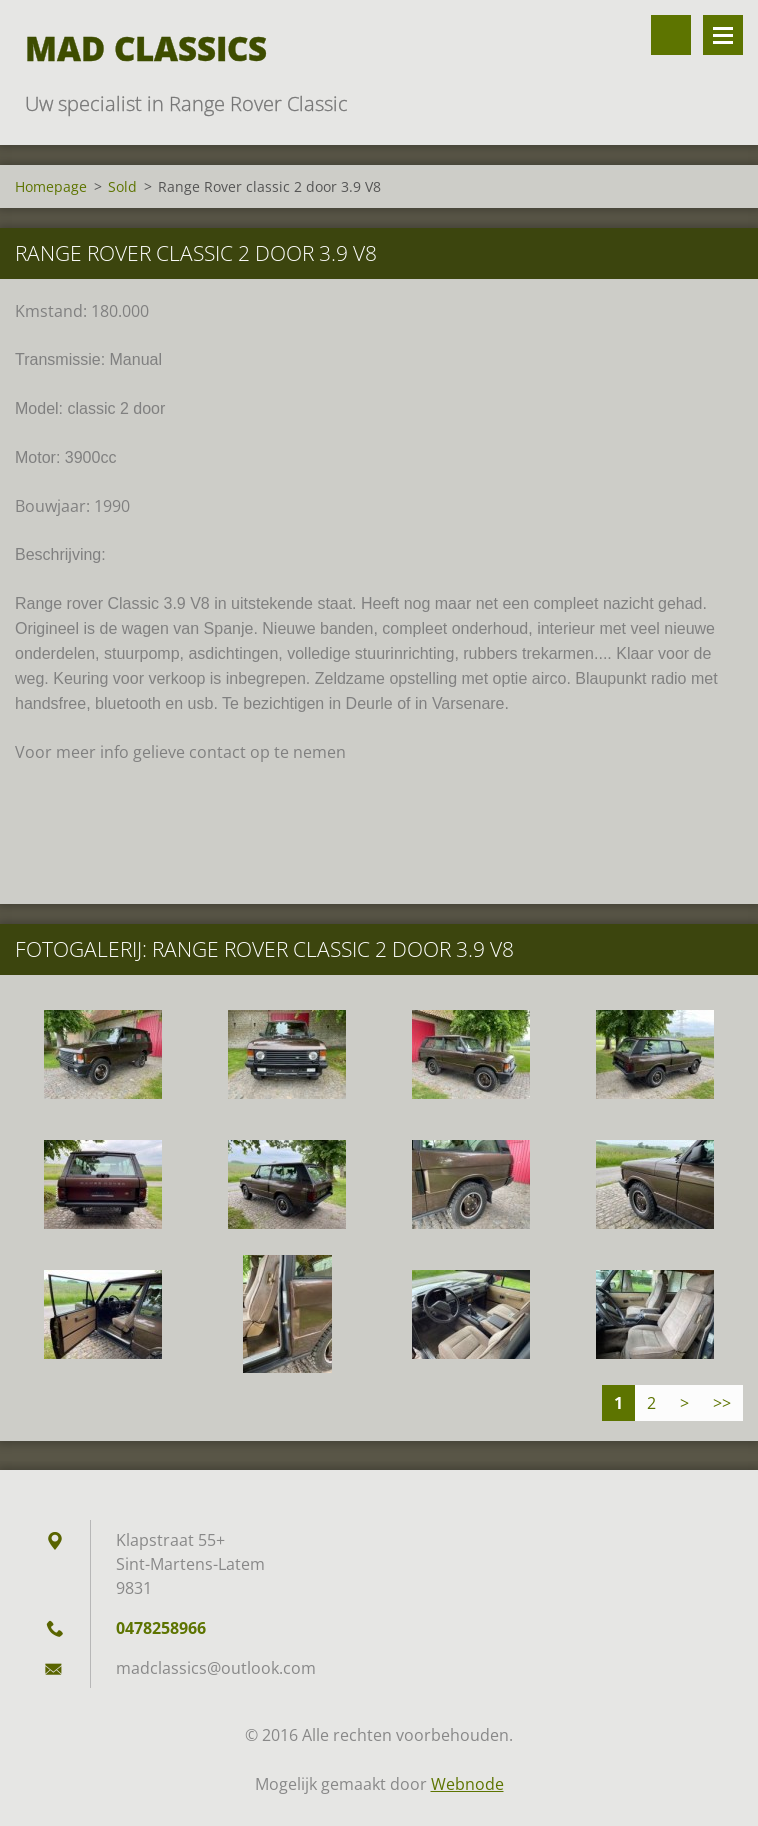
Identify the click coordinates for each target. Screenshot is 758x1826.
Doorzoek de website (671, 35)
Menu (723, 35)
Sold (122, 186)
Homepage (51, 186)
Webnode (467, 1784)
